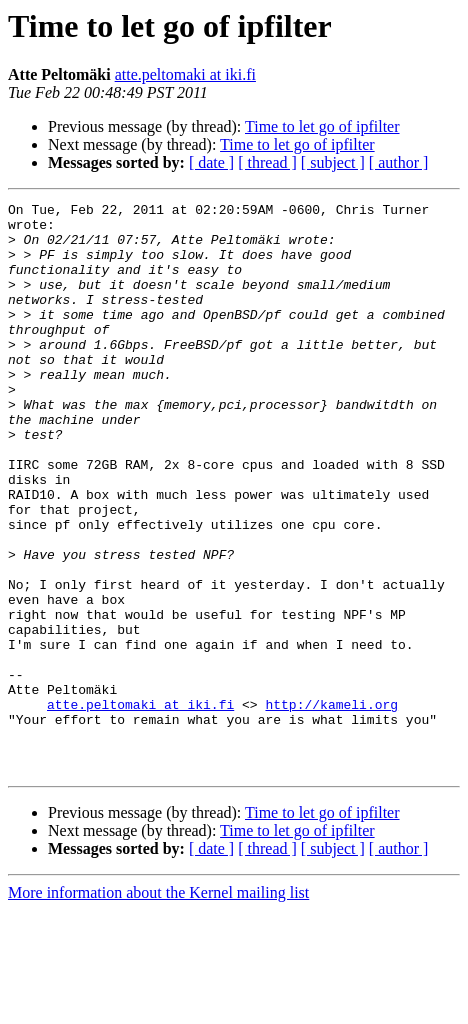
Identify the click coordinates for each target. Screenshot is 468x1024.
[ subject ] (333, 162)
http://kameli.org (331, 806)
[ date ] (211, 162)
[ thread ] (267, 162)
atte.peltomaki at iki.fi (185, 74)
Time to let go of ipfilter (322, 126)
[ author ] (399, 162)
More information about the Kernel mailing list (158, 1006)
